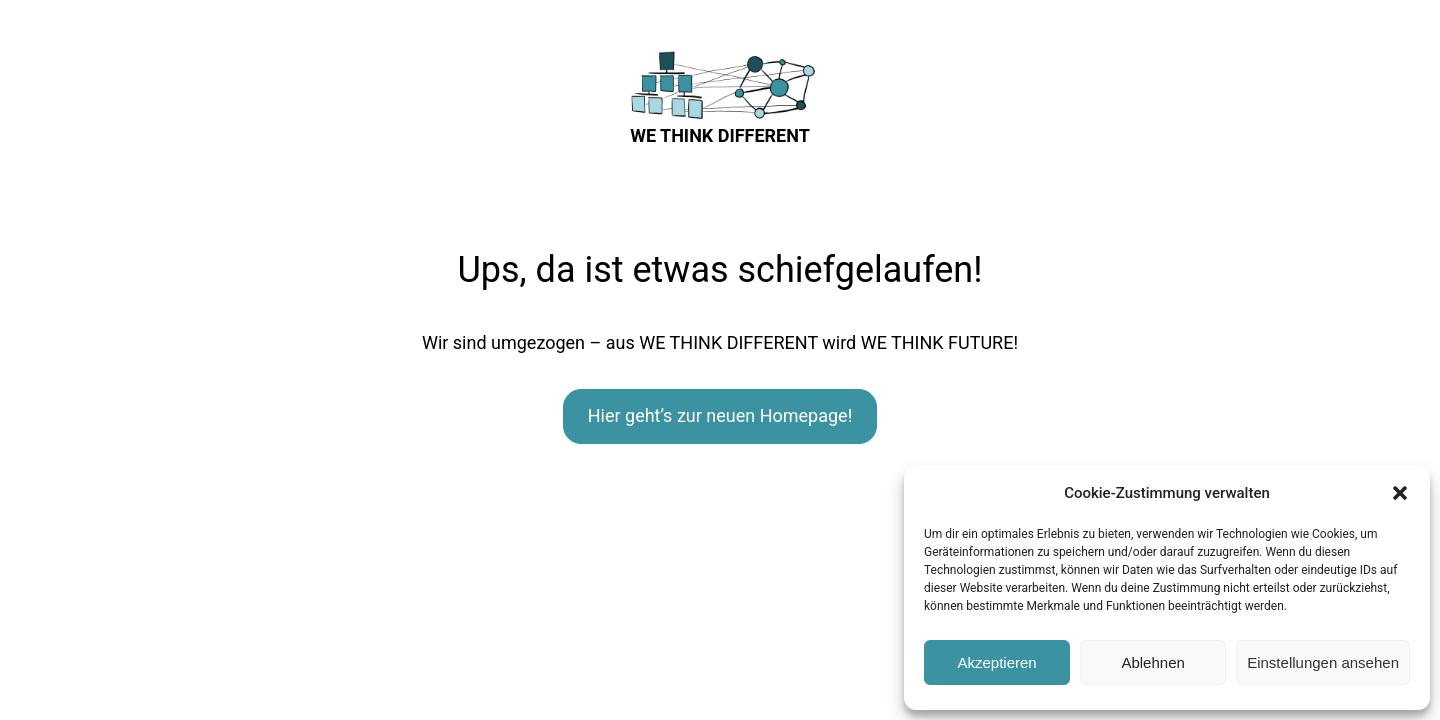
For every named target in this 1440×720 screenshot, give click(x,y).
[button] (1400, 493)
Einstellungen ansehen (1323, 662)
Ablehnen (1152, 662)
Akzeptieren (996, 662)
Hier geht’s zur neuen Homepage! (720, 415)
